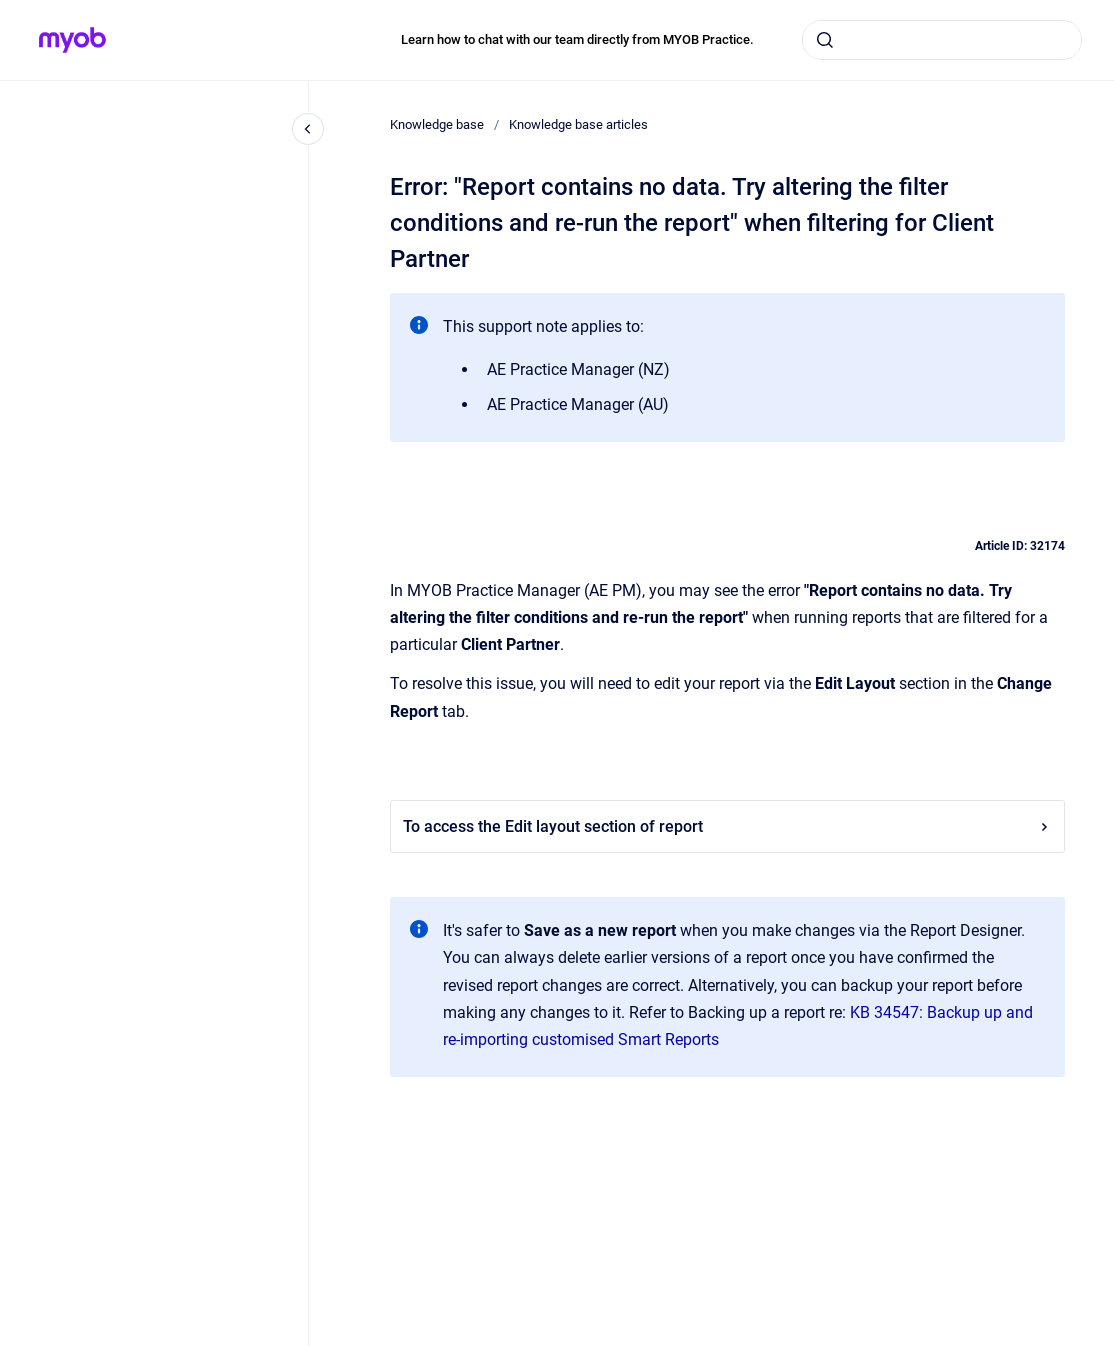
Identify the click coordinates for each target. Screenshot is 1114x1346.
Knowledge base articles (578, 124)
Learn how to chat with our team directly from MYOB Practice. (577, 39)
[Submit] (825, 40)
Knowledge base (437, 124)
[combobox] (942, 40)
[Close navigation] (308, 129)
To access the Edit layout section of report (727, 826)
